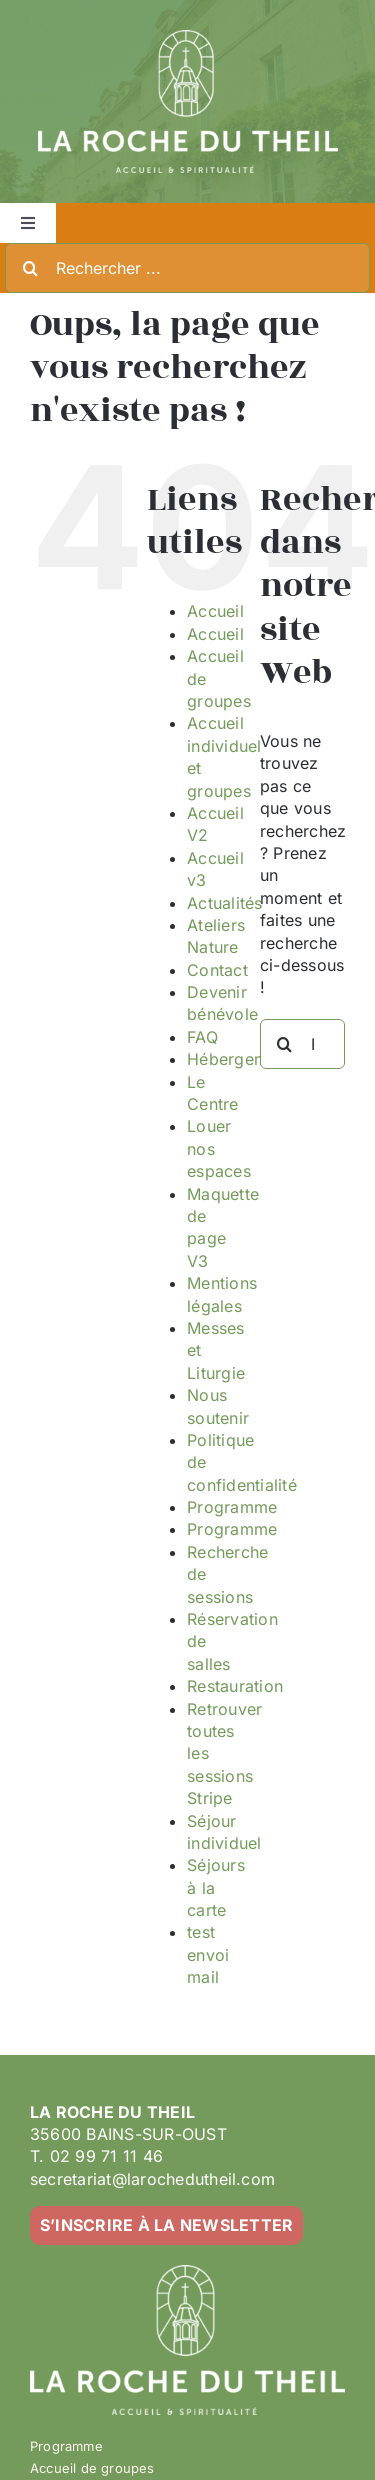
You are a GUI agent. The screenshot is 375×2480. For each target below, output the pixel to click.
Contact (217, 970)
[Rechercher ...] (187, 268)
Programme (232, 1507)
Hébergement (239, 1059)
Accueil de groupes (92, 2468)
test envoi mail (208, 1954)
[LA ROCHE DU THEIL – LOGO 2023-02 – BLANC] (188, 38)
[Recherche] (30, 268)
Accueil (215, 611)
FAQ (202, 1037)
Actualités (224, 903)
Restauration (235, 1686)
